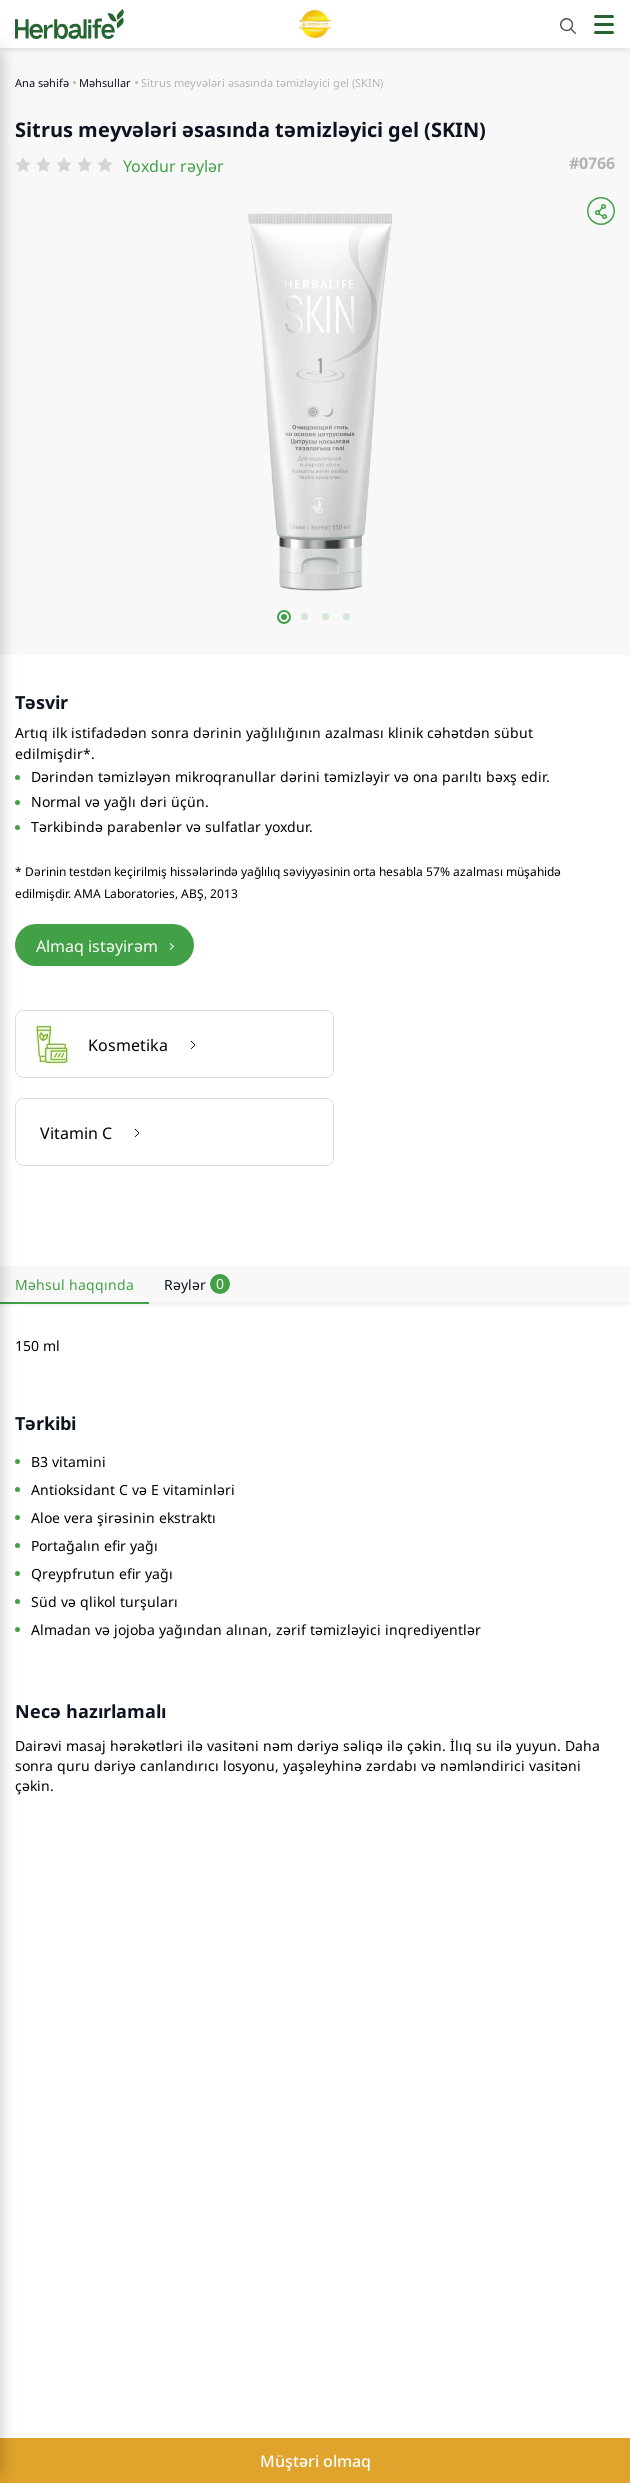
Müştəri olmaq (315, 2461)
